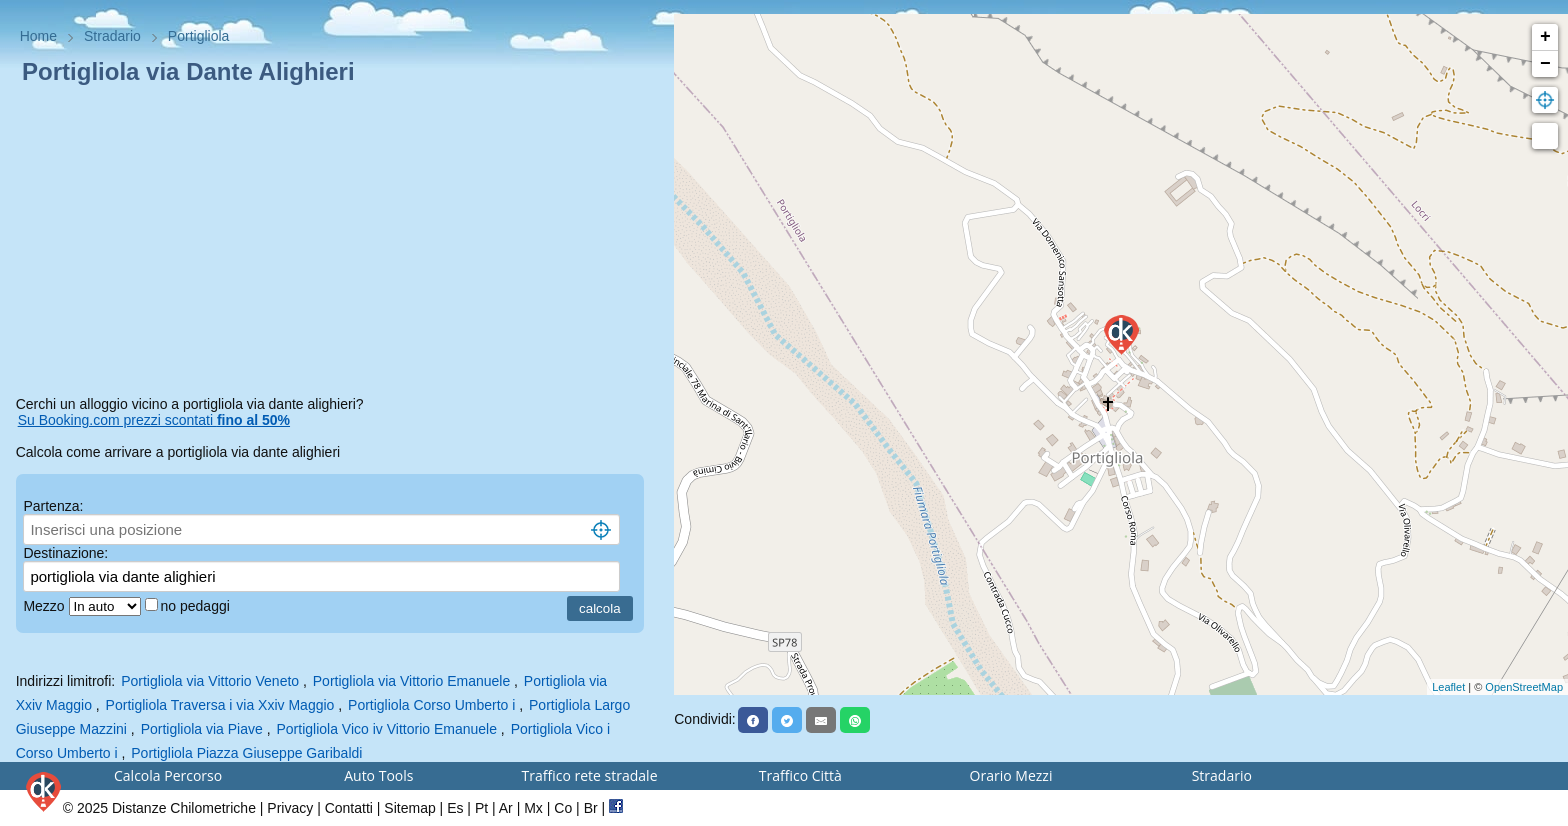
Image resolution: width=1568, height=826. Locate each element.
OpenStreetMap (1524, 687)
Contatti (349, 808)
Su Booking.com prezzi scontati (154, 420)
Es (455, 808)
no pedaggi (197, 606)
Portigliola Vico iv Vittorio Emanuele (386, 729)
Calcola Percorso (168, 775)
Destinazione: (65, 553)
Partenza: (53, 506)
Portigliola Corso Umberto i (431, 705)
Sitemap (409, 808)
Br (591, 808)
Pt (481, 808)
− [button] (1545, 64)
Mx (533, 808)
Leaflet (1448, 687)
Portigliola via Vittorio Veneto (210, 681)
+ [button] (1545, 37)
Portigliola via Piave (202, 729)
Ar (506, 808)
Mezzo (45, 606)
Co (563, 808)
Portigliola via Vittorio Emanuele (411, 681)
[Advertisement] (337, 244)
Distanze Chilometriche (184, 808)
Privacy (290, 808)
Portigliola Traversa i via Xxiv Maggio (220, 705)
